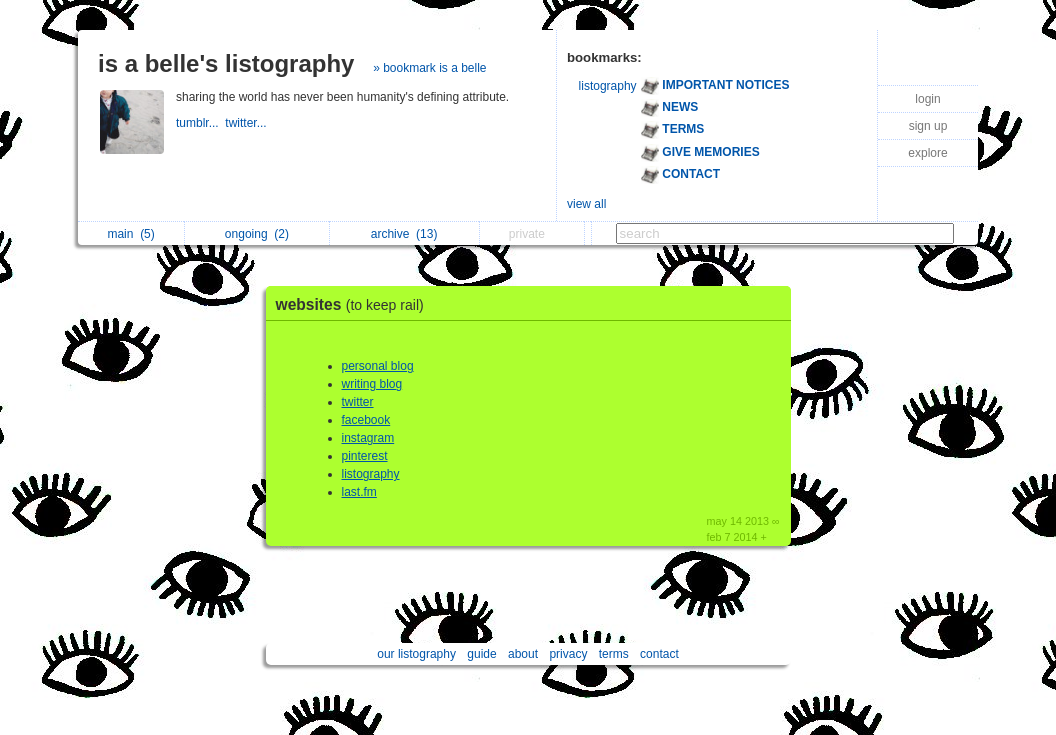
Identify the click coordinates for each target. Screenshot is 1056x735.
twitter (358, 402)
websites (355, 304)
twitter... (247, 123)
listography (608, 86)
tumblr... (200, 123)
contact (659, 654)
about (523, 654)
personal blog (378, 366)
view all (586, 204)
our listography (416, 654)
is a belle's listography (226, 63)
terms (614, 654)
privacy (568, 654)
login (927, 99)
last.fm (359, 492)
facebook (366, 420)
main (130, 234)
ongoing (257, 234)
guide (481, 654)
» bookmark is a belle (429, 68)
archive (404, 234)
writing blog (372, 384)
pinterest (365, 456)
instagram (368, 438)
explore (927, 153)
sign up (928, 126)
